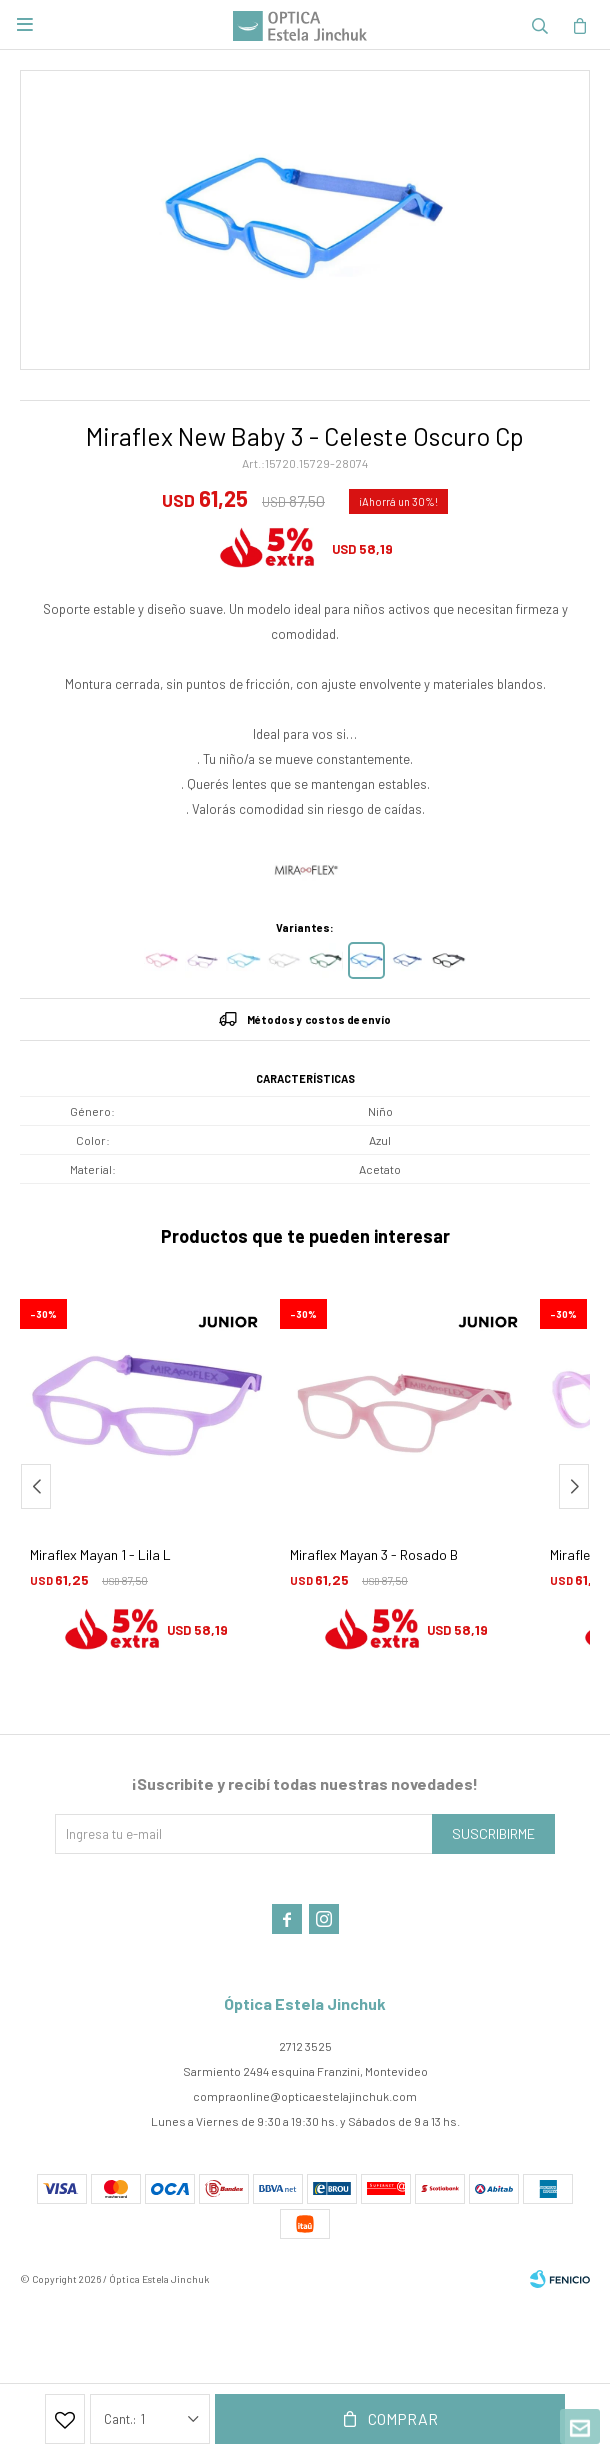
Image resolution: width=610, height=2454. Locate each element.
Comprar (403, 2418)
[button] (574, 1486)
